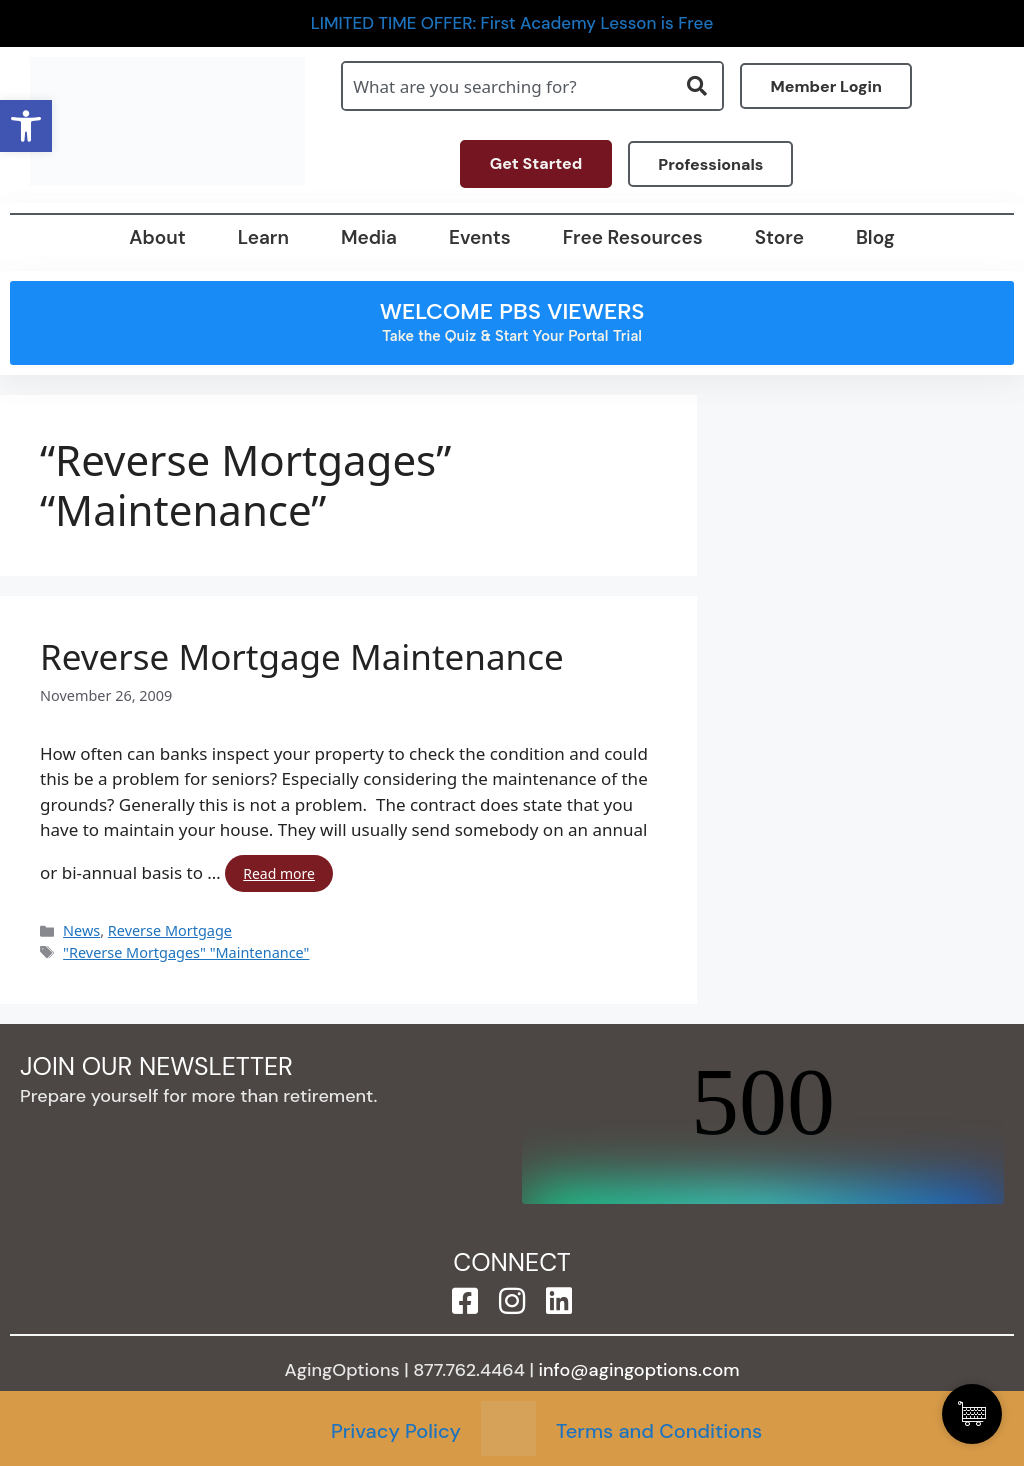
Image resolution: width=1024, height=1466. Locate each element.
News (81, 930)
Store (779, 237)
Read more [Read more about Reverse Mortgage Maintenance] (279, 873)
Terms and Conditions (659, 1431)
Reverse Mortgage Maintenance (302, 657)
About (157, 237)
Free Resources (633, 237)
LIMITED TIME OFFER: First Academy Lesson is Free (512, 23)
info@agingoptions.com (639, 1370)
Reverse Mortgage (170, 930)
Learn (263, 237)
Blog (875, 237)
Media (369, 237)
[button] (26, 126)
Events (480, 237)
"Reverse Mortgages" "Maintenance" (186, 952)
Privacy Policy (396, 1431)
